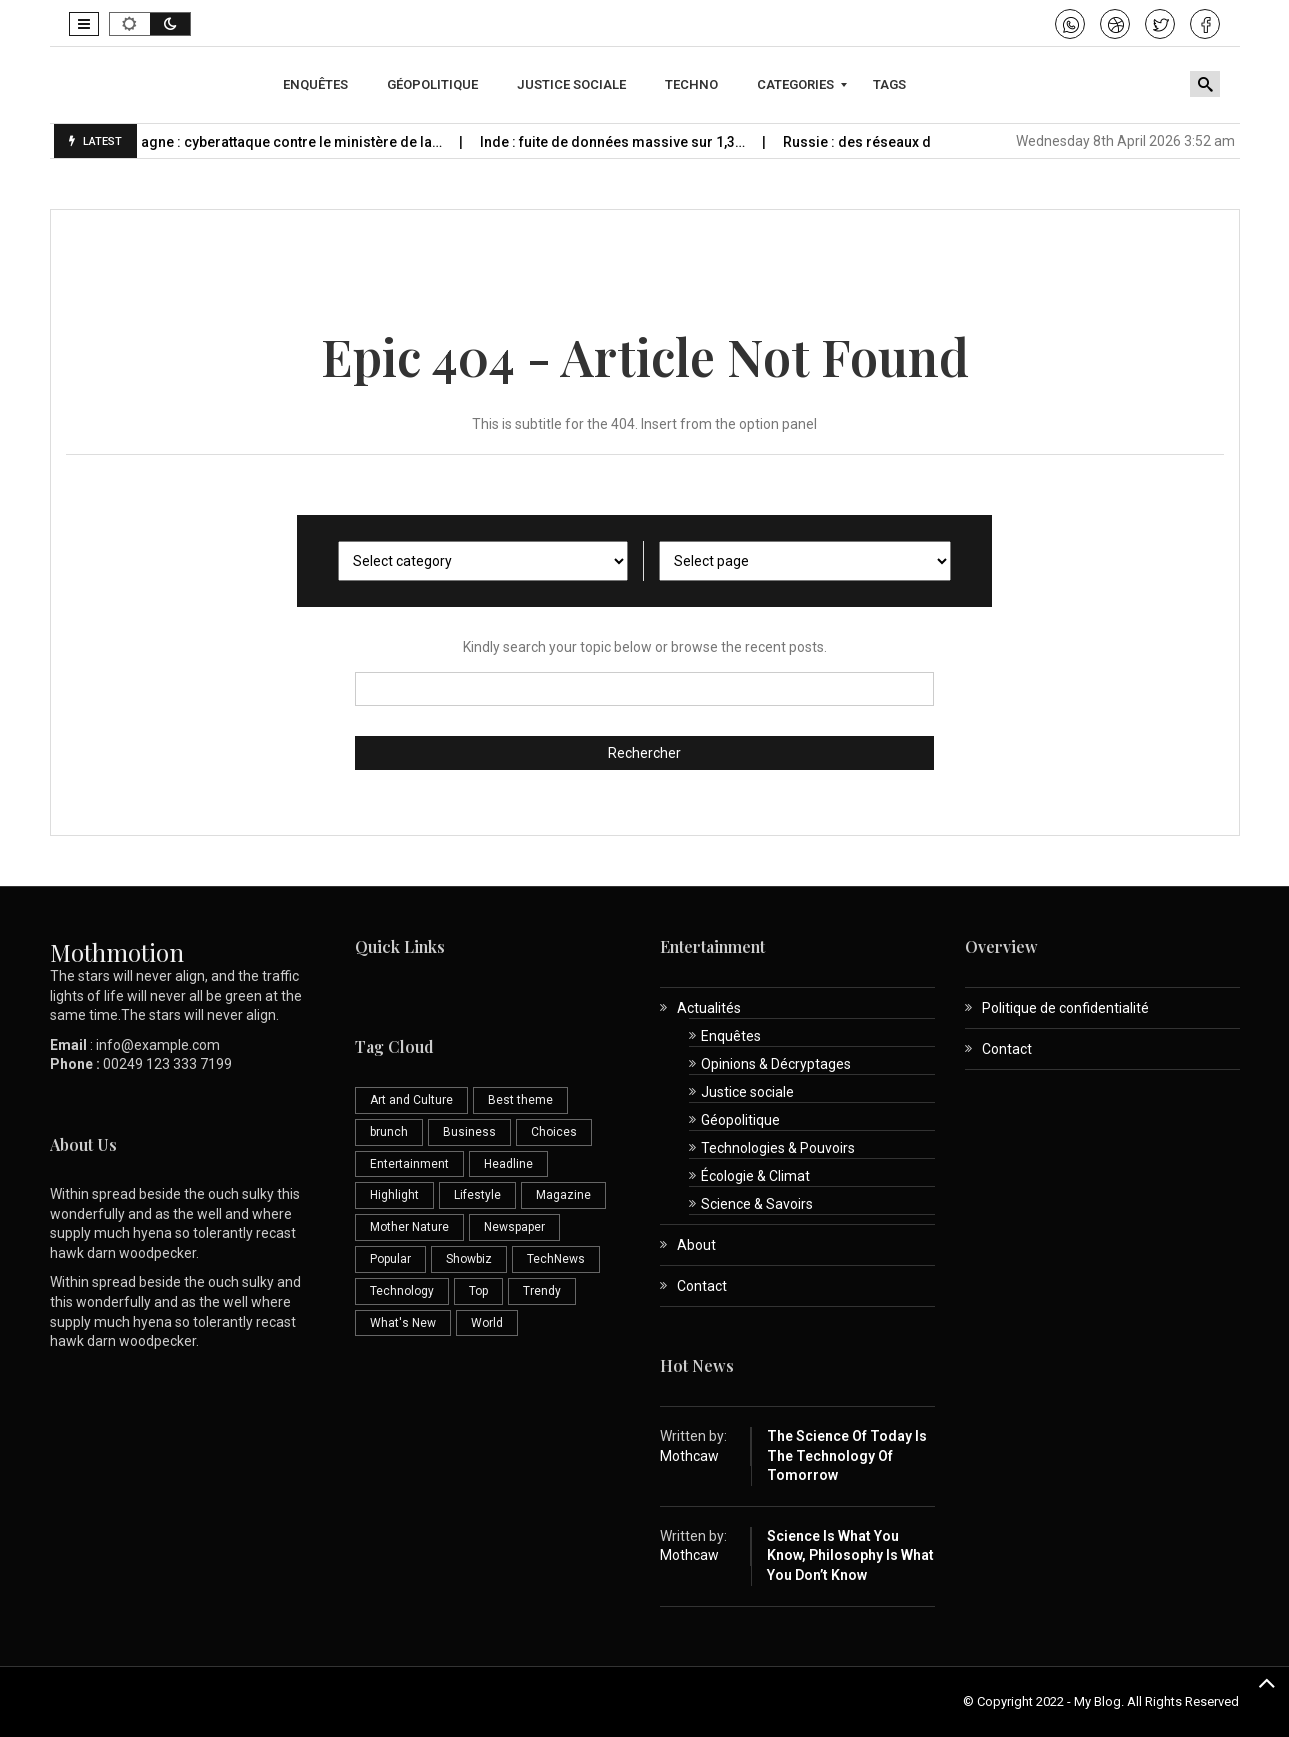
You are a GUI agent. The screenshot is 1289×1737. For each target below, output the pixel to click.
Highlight (394, 1195)
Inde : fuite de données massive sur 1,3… (628, 142)
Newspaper (514, 1227)
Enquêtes (731, 1036)
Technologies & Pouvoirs (778, 1148)
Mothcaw (689, 1456)
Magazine (563, 1195)
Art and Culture (411, 1100)
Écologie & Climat (755, 1176)
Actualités (709, 1008)
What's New (403, 1323)
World (487, 1323)
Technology (402, 1291)
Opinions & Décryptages (776, 1064)
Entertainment (409, 1164)
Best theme (520, 1100)
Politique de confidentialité (1065, 1008)
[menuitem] (318, 85)
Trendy (542, 1291)
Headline (508, 1164)
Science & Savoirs (757, 1204)
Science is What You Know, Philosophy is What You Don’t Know (850, 1555)
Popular (390, 1259)
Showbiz (469, 1259)
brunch (389, 1132)
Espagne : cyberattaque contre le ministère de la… (295, 142)
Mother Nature (409, 1227)
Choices (554, 1132)
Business (469, 1132)
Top (478, 1291)
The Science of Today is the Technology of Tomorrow (847, 1455)
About (696, 1245)
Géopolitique (740, 1120)
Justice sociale (747, 1092)
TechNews (556, 1259)
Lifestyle (477, 1195)
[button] (84, 24)
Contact (702, 1286)
